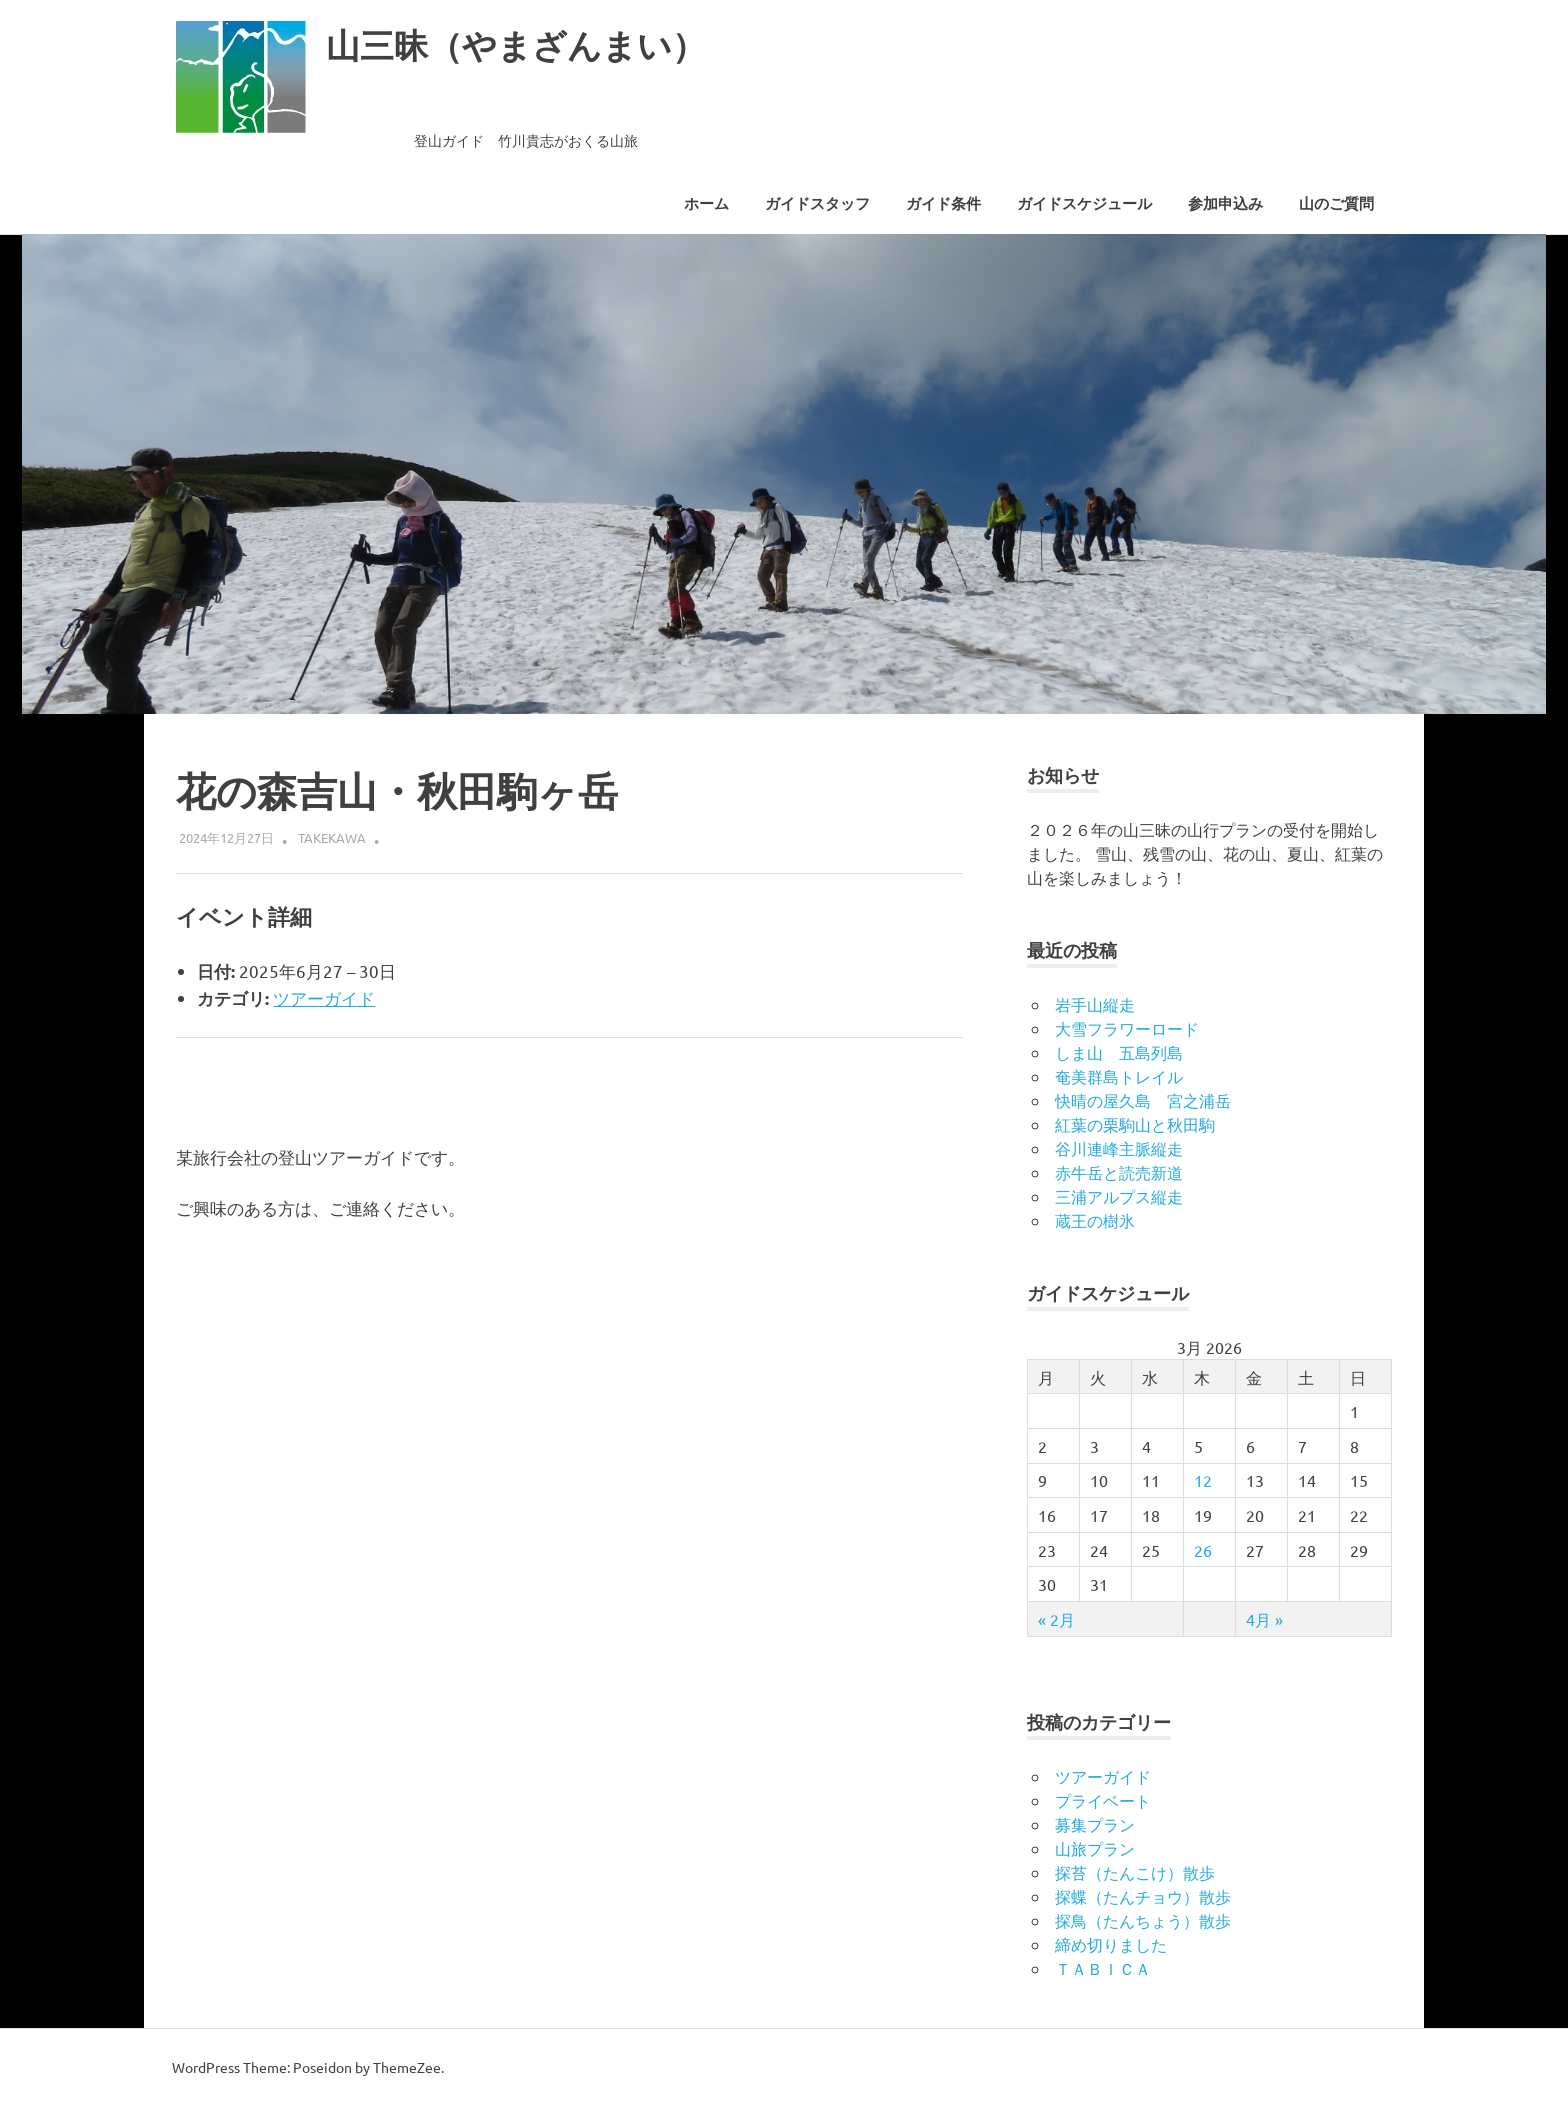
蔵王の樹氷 (1095, 1220)
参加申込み (1225, 204)
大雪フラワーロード (1127, 1028)
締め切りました (1111, 1944)
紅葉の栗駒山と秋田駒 (1135, 1124)
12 (1203, 1480)
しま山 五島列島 (1119, 1052)
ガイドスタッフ (817, 204)
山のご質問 (1336, 204)
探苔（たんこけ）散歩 (1135, 1872)
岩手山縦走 (1095, 1004)
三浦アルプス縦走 (1119, 1196)
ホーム (706, 204)
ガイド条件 (943, 204)
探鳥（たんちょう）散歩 (1143, 1920)
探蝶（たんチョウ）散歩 (1143, 1896)
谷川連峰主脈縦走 (1119, 1148)
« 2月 (1056, 1619)
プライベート (1103, 1800)
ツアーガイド (324, 997)
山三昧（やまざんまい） (538, 44)
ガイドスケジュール (1084, 204)
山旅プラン (1095, 1848)
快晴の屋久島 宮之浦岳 (1143, 1100)
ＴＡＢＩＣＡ (1103, 1968)
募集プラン (1095, 1824)
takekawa (332, 837)
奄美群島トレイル (1119, 1076)
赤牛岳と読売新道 (1119, 1172)
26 (1203, 1550)
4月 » (1264, 1619)
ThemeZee (407, 2067)
